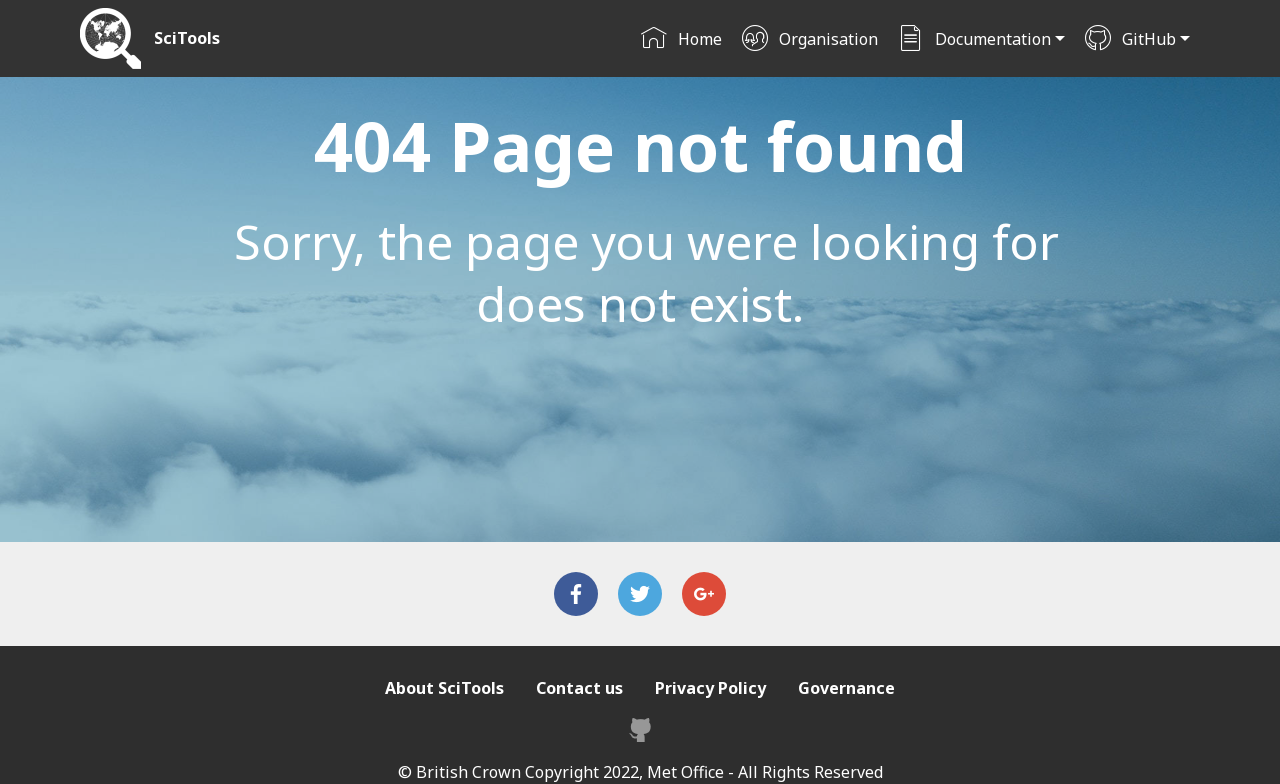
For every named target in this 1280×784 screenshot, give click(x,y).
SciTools (187, 38)
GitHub (1130, 39)
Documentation (974, 39)
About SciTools (444, 688)
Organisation (809, 39)
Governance (846, 688)
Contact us (579, 688)
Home (681, 39)
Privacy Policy (710, 688)
